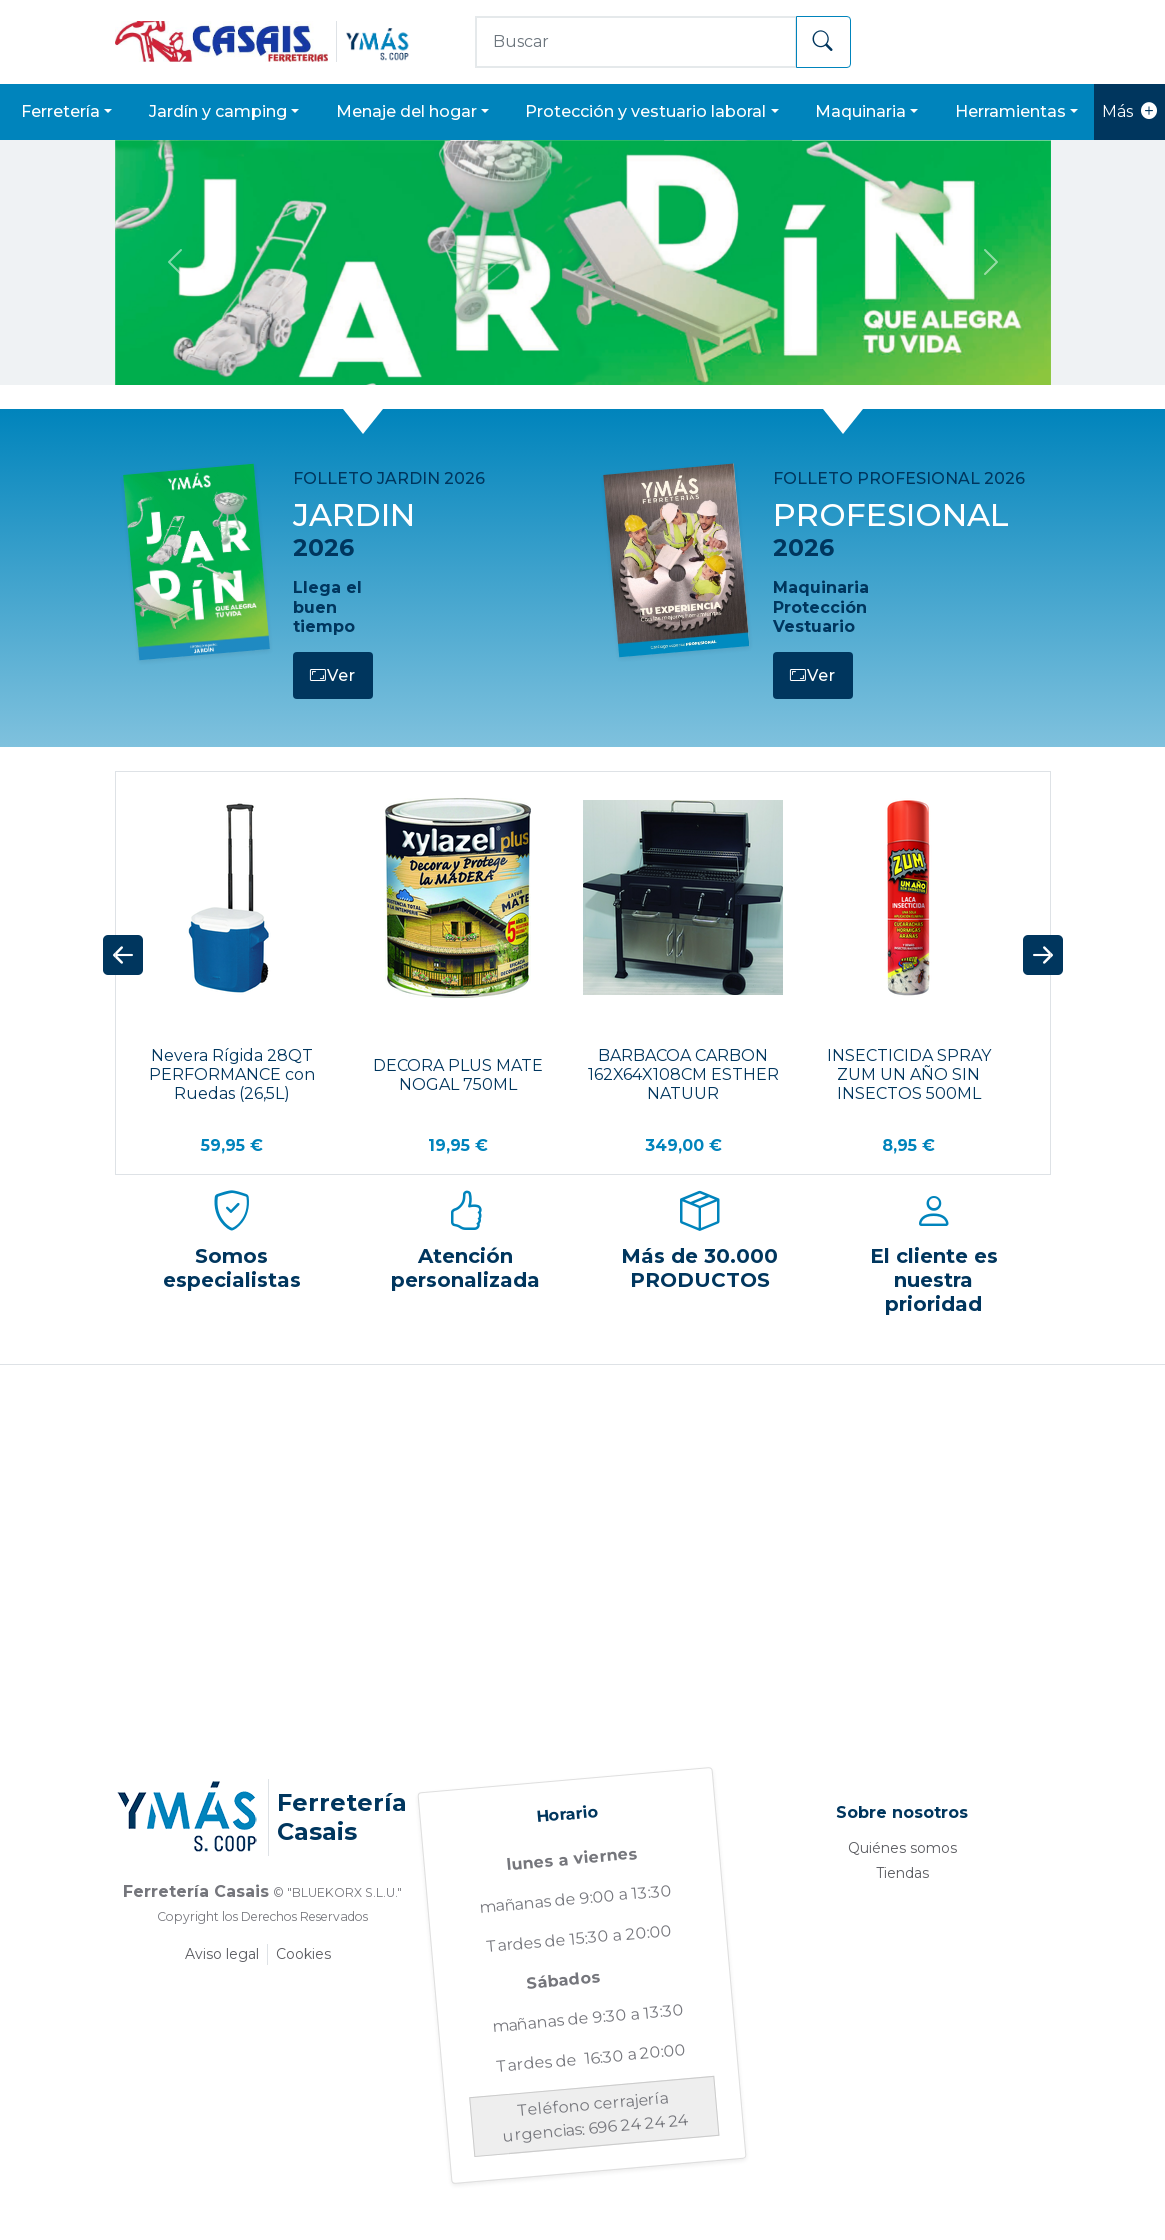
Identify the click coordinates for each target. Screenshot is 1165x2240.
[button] (123, 956)
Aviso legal (222, 1954)
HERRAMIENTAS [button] (1010, 111)
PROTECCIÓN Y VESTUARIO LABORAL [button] (645, 111)
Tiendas (902, 1873)
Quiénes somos (902, 1848)
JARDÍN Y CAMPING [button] (218, 111)
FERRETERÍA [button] (60, 111)
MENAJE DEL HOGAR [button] (406, 111)
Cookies (303, 1954)
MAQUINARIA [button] (860, 111)
